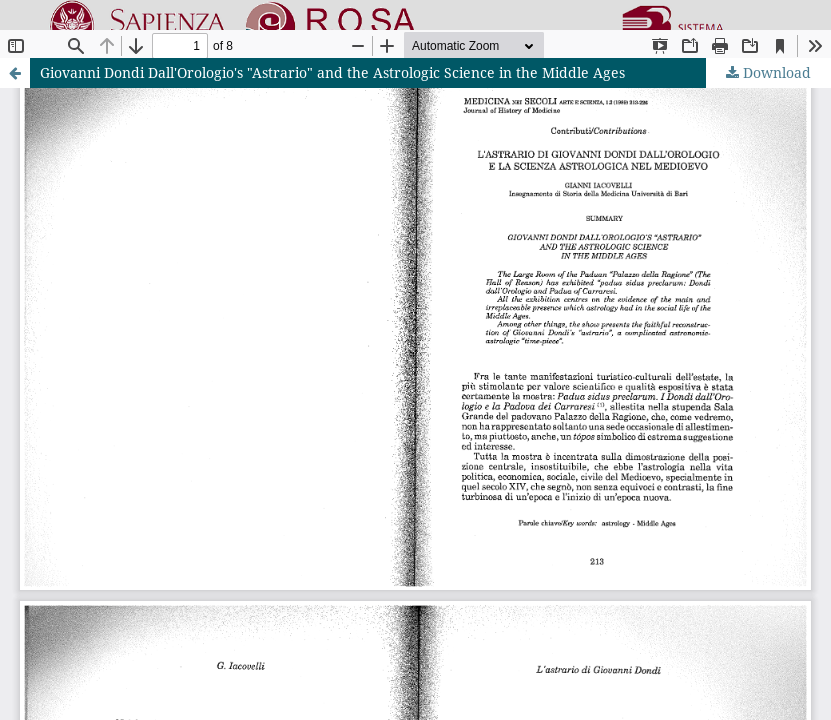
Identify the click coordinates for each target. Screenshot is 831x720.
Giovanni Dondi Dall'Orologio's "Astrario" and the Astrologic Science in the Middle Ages (332, 72)
